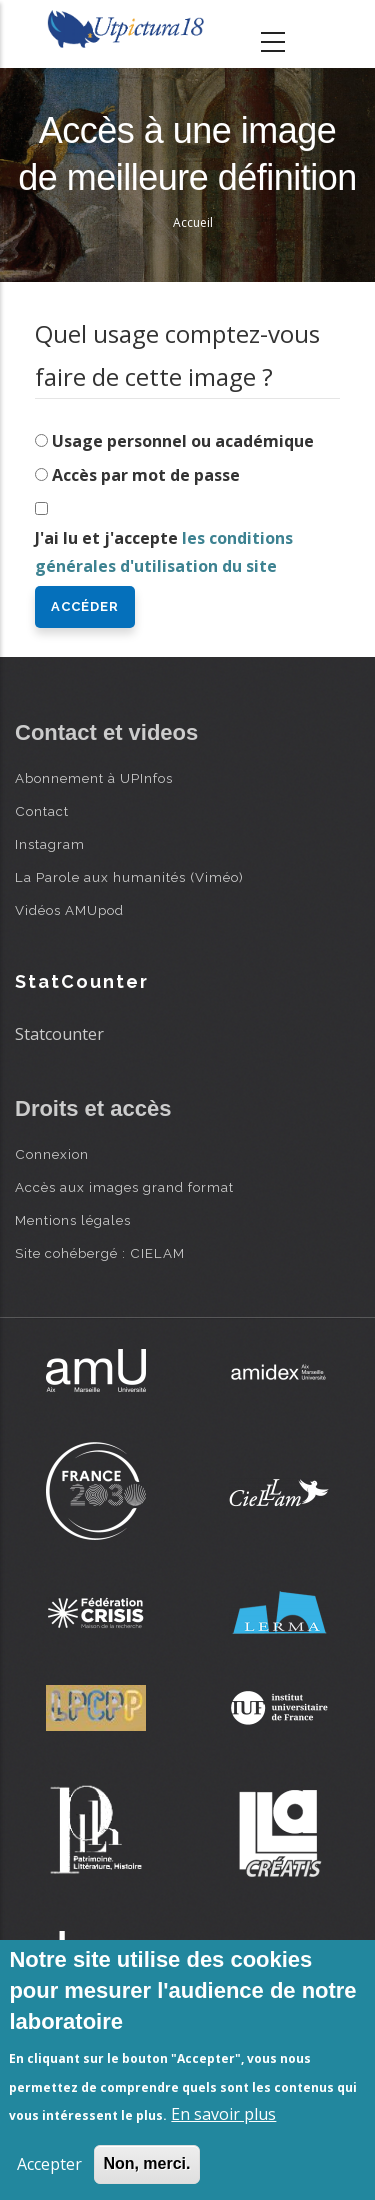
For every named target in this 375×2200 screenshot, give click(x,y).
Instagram (50, 844)
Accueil (193, 222)
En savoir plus (223, 2114)
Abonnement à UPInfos (94, 778)
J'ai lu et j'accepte (164, 552)
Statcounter (59, 1034)
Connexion (52, 1154)
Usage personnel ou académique (183, 441)
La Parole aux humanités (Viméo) (129, 877)
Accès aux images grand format (124, 1187)
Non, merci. (146, 2163)
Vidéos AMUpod (69, 910)
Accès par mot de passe (146, 475)
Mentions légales (73, 1220)
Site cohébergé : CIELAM (100, 1253)
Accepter (49, 2164)
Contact (42, 811)
